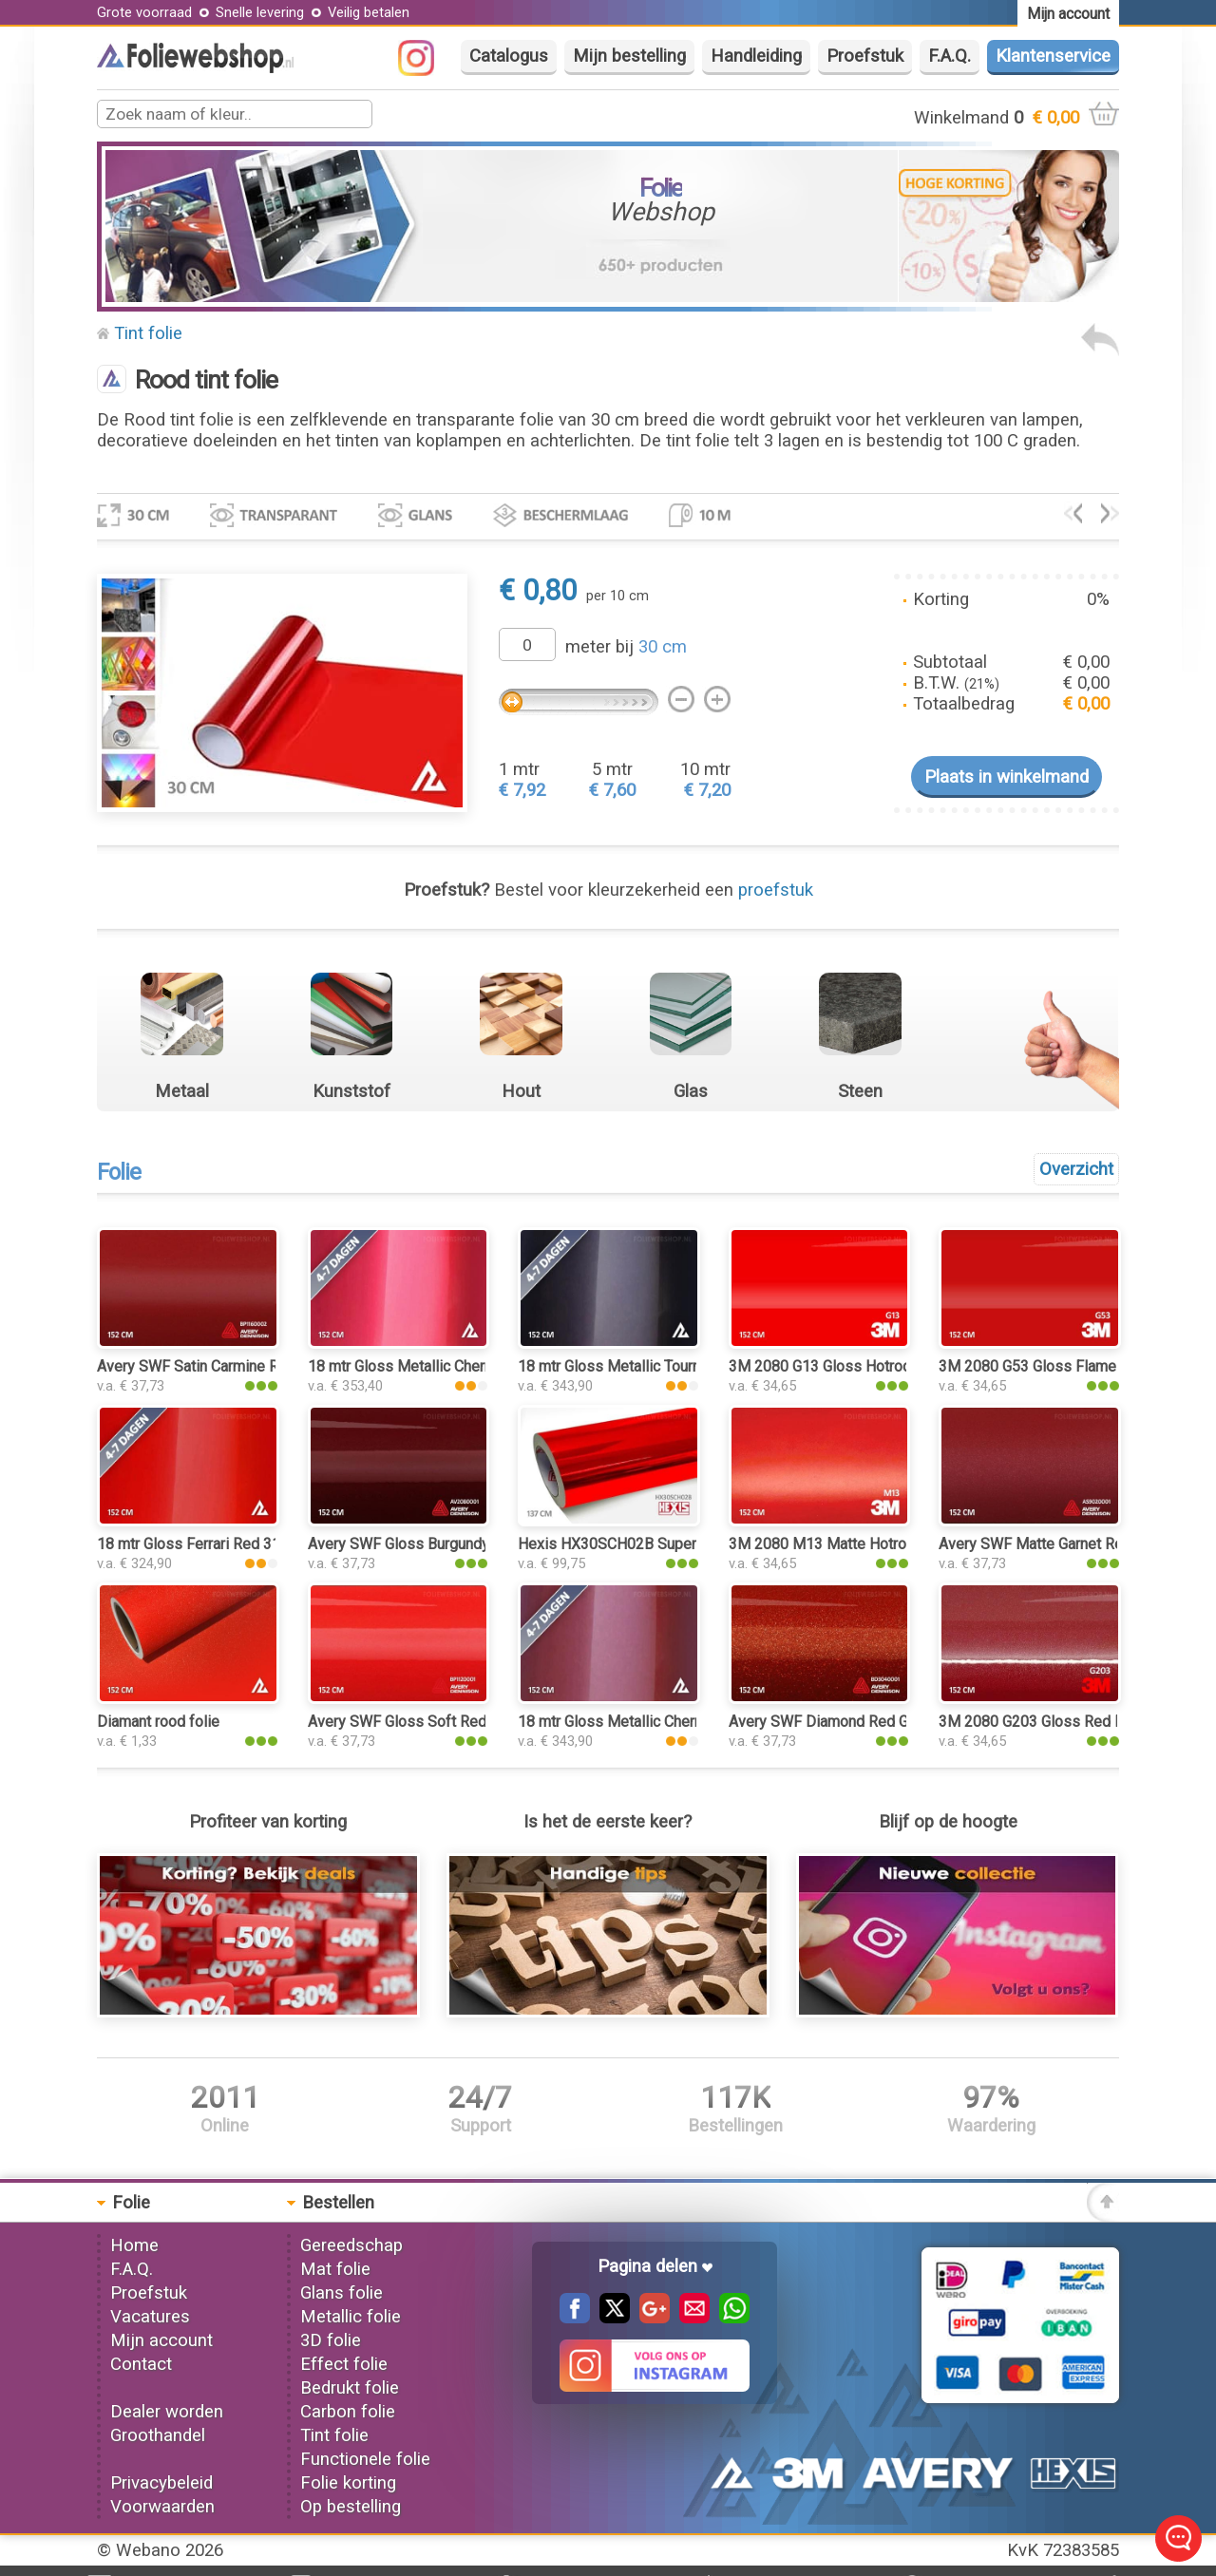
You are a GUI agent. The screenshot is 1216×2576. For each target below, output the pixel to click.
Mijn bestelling (629, 56)
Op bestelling (350, 2506)
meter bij (626, 646)
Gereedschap (351, 2245)
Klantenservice (1053, 56)
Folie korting (348, 2482)
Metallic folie (350, 2316)
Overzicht (1076, 1169)
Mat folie (335, 2269)
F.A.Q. (949, 56)
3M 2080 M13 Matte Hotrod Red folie (854, 1544)
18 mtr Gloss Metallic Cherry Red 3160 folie (663, 1722)
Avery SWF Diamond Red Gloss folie (850, 1722)
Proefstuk (864, 56)
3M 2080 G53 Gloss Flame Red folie (1060, 1366)
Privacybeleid (161, 2482)
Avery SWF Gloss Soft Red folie (414, 1722)
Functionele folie (365, 2459)
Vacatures (150, 2316)
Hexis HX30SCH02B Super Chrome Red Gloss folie (688, 1544)
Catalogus (508, 56)
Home (134, 2245)
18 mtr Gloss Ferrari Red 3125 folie (214, 1544)
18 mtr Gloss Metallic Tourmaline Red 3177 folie (678, 1366)
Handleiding (756, 56)
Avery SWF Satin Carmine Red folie (213, 1366)
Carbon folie (347, 2411)
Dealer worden (166, 2411)
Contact (141, 2364)
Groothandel (157, 2435)
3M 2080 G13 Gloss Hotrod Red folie (852, 1366)
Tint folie (148, 333)
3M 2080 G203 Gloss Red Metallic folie (1070, 1722)
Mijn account (161, 2340)
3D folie (330, 2340)
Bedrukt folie (349, 2387)
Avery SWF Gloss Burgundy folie (415, 1544)
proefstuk (775, 890)
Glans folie (341, 2292)
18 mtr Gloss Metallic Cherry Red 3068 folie (453, 1366)
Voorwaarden (162, 2506)
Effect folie (344, 2364)
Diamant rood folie (158, 1722)
